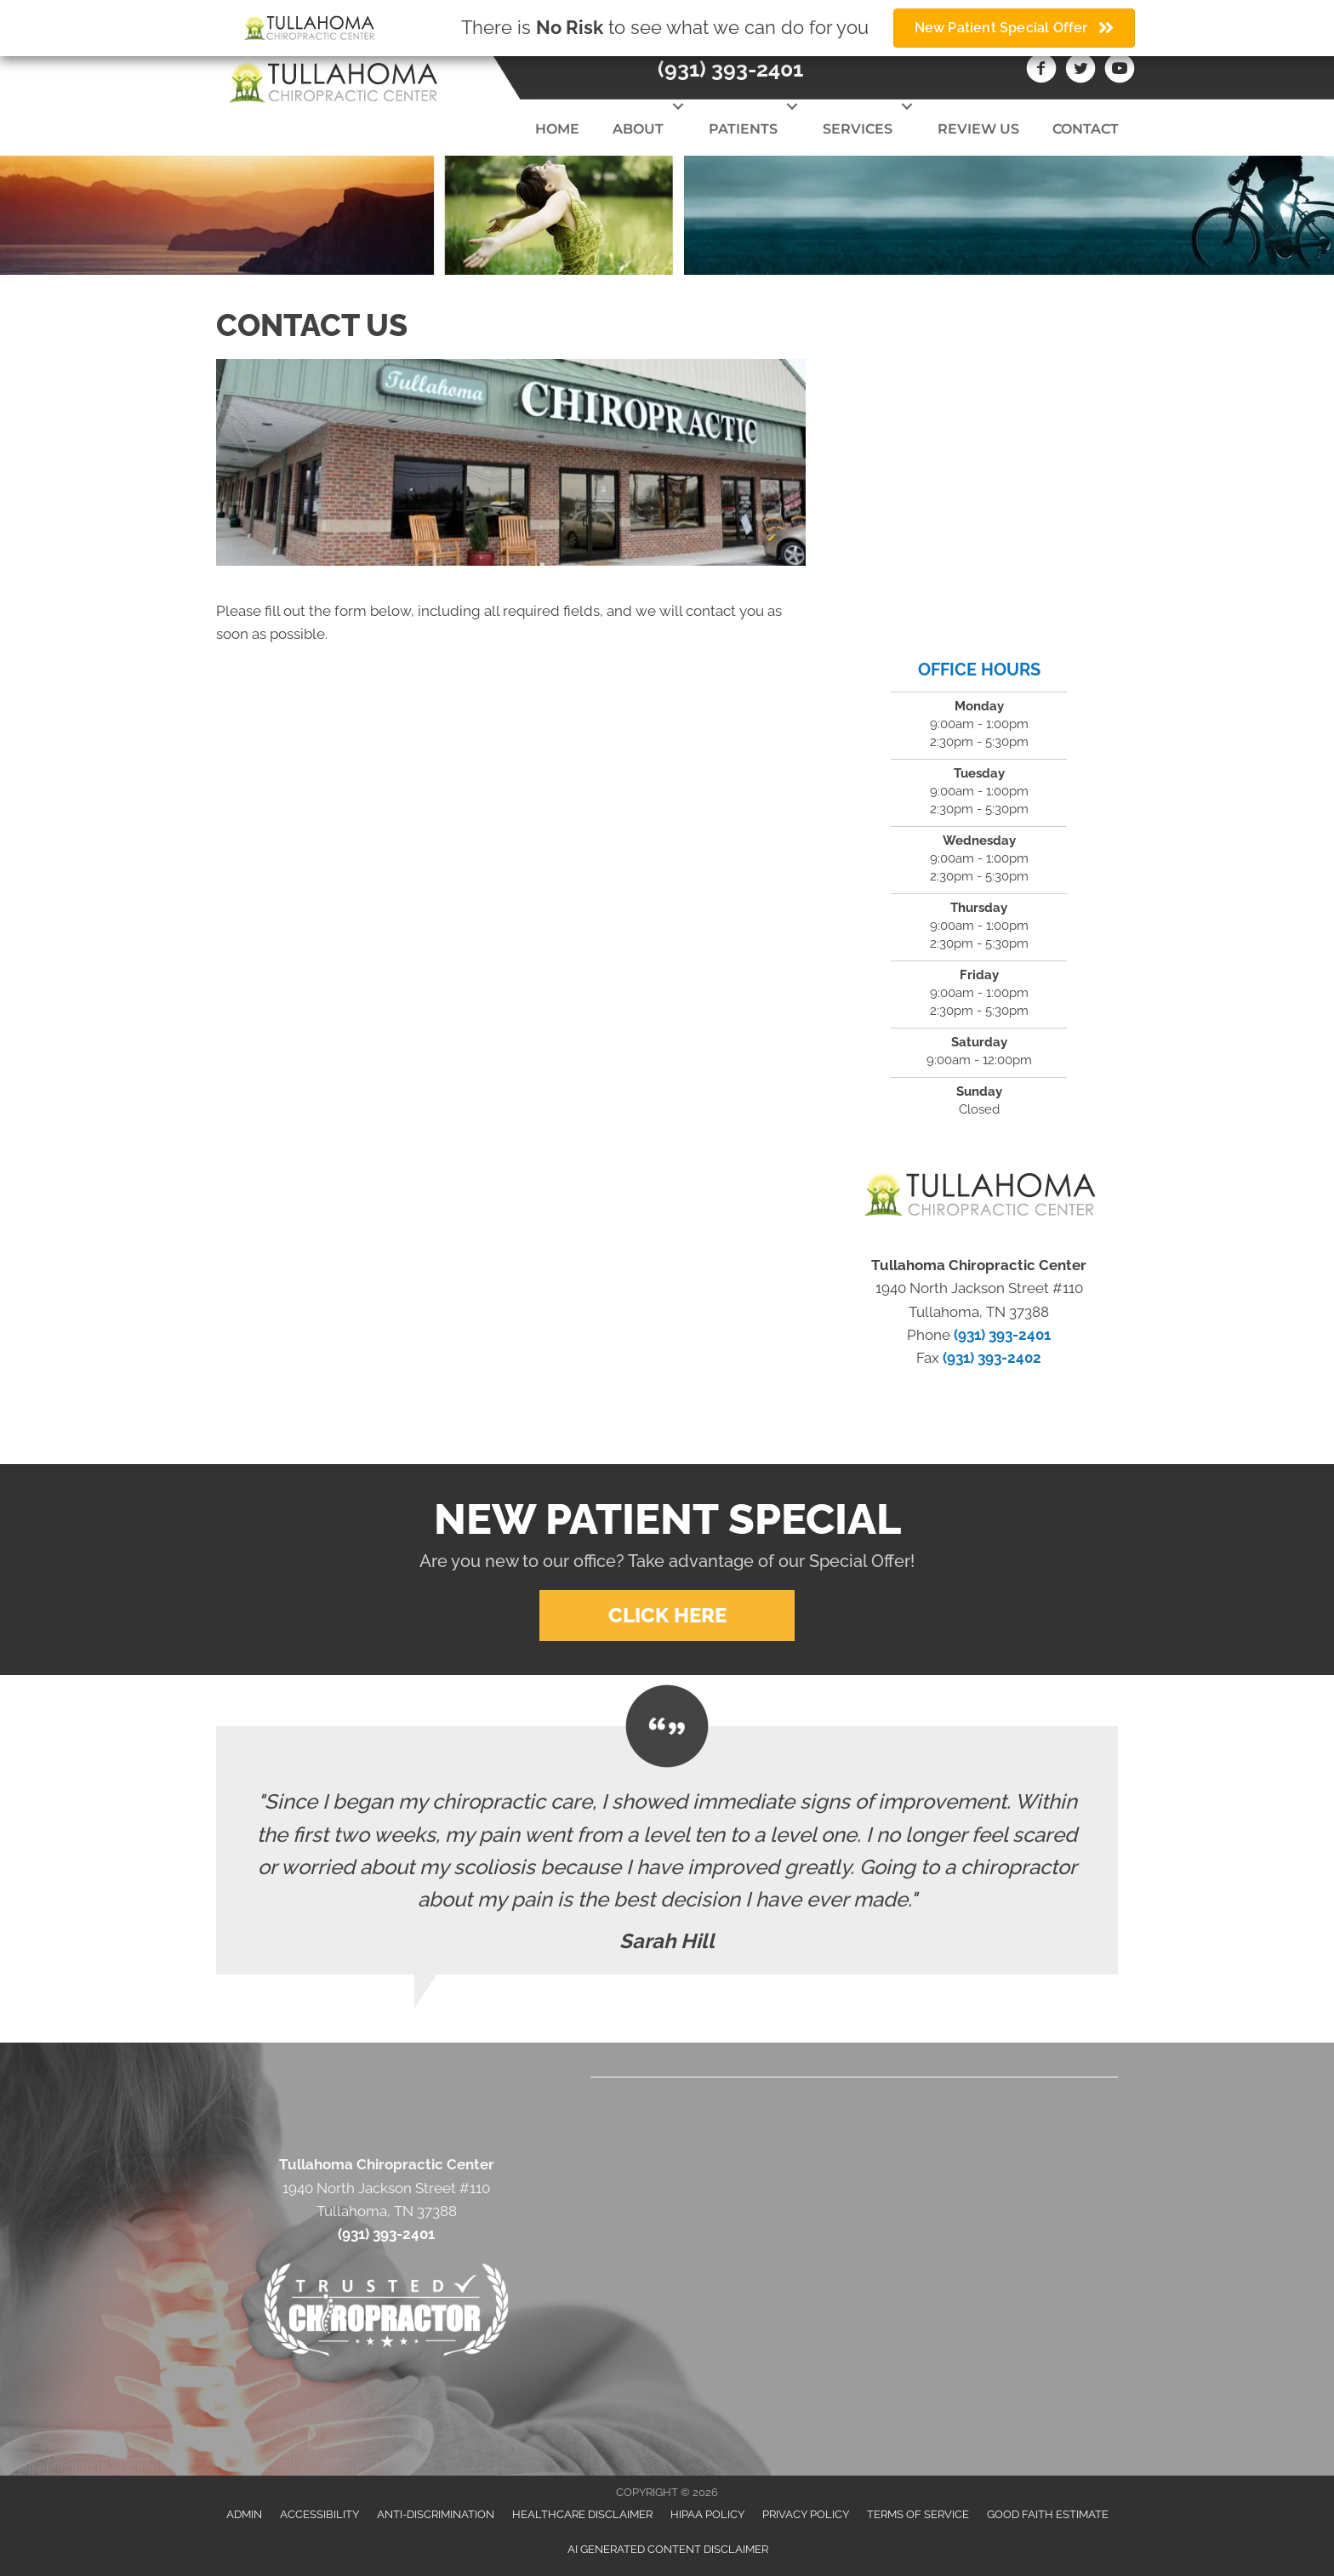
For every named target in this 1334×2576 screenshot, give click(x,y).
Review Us (978, 129)
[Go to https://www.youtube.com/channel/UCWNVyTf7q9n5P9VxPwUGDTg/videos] (1119, 70)
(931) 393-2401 (730, 69)
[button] (678, 106)
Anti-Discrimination (435, 2514)
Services (857, 129)
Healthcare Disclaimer (582, 2514)
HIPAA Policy (707, 2514)
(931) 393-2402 (992, 1357)
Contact (1085, 129)
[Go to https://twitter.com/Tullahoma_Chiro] (1080, 70)
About (638, 129)
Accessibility (319, 2514)
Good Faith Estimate (1048, 2514)
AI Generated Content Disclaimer (667, 2549)
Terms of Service (918, 2514)
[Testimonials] (667, 1850)
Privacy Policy (805, 2514)
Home (557, 129)
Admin (244, 2514)
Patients (743, 129)
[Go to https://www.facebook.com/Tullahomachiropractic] (1041, 70)
